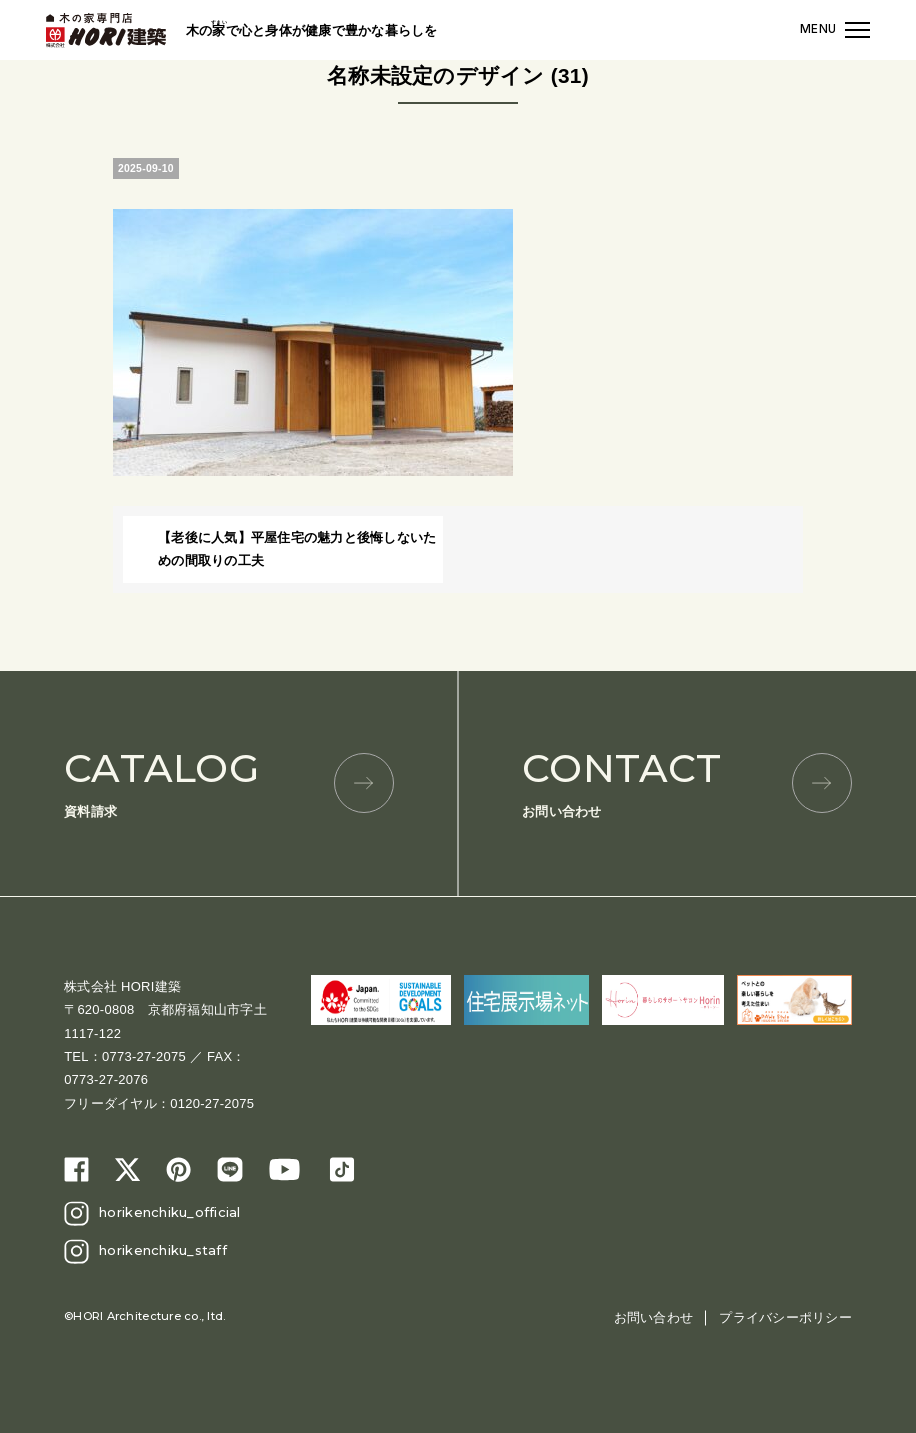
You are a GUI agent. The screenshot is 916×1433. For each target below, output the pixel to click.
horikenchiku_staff (163, 1250)
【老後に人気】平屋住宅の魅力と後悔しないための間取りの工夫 (297, 549)
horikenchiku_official (169, 1212)
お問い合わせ (687, 781)
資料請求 (229, 781)
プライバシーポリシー (785, 1317)
